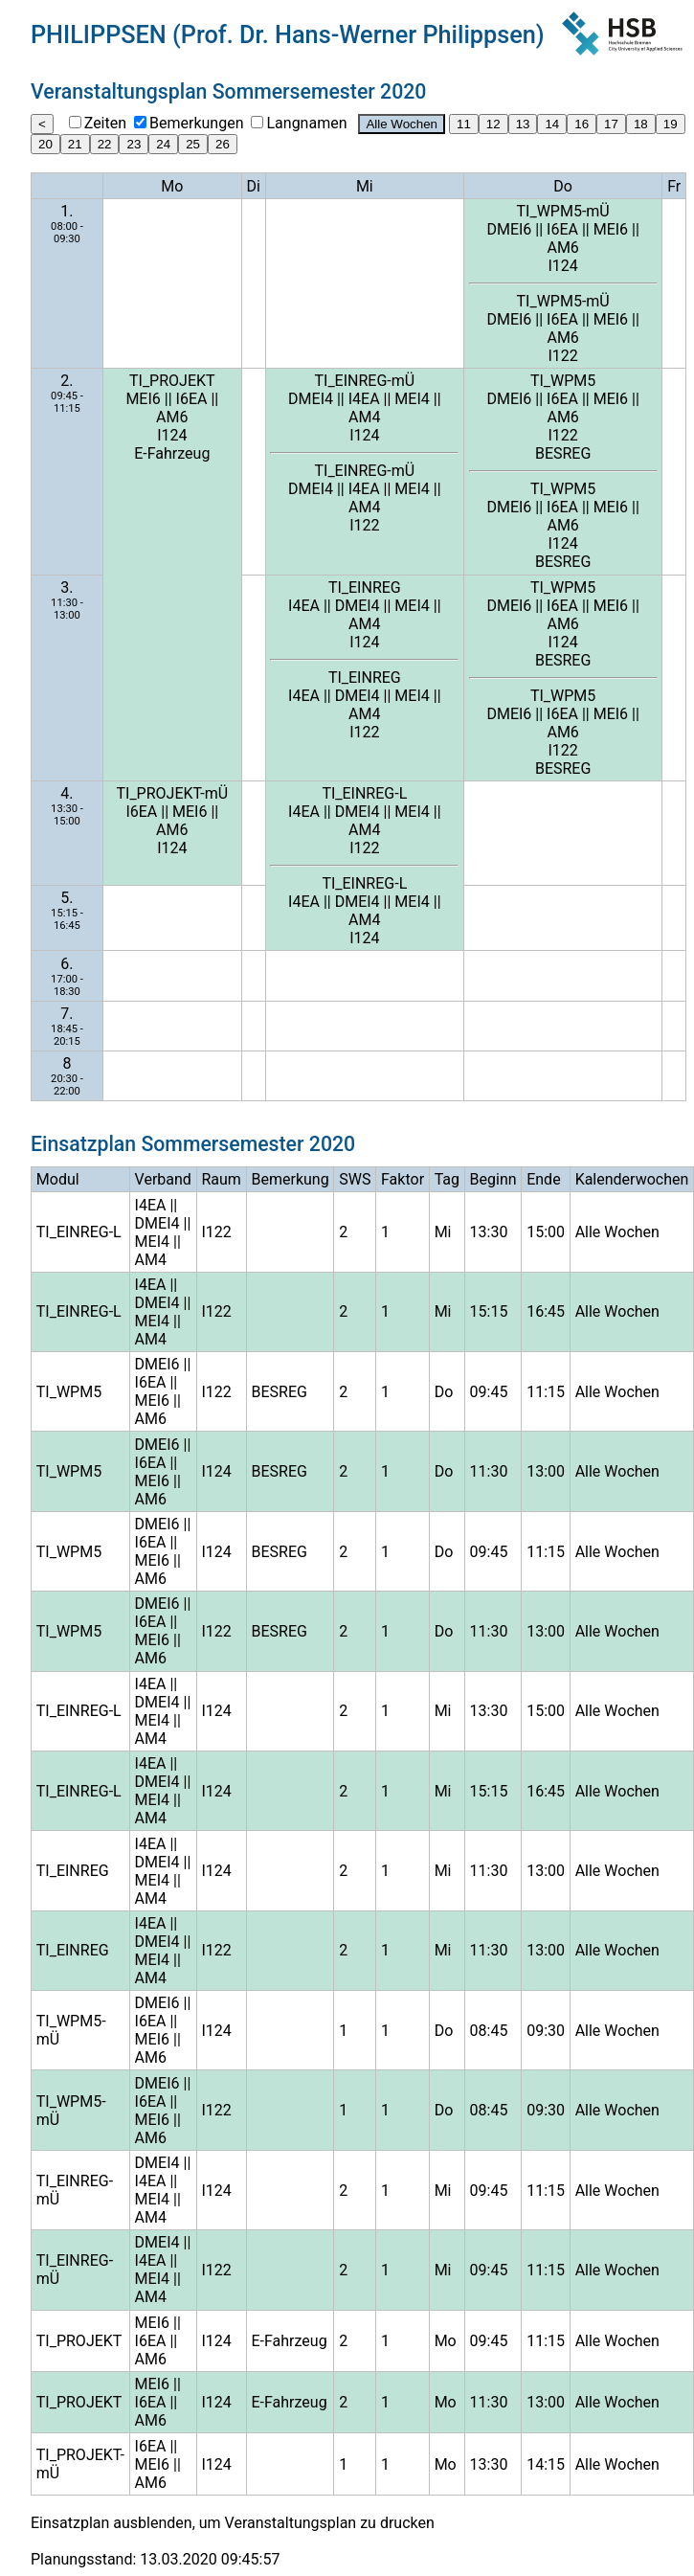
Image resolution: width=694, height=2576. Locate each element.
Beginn (493, 1179)
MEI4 (411, 399)
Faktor (402, 1179)
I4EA (364, 399)
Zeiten (105, 123)
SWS (354, 1179)
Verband (163, 1179)
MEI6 (610, 229)
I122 (562, 356)
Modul (57, 1179)
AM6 (562, 247)
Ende (543, 1179)
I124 (562, 266)
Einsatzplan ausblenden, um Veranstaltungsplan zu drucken (233, 2523)
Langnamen (306, 123)
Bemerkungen (196, 123)
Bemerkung (290, 1179)
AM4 (364, 417)
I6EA (562, 229)
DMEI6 (508, 229)
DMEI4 (310, 399)
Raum (220, 1179)
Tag (447, 1179)
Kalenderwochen (632, 1179)
